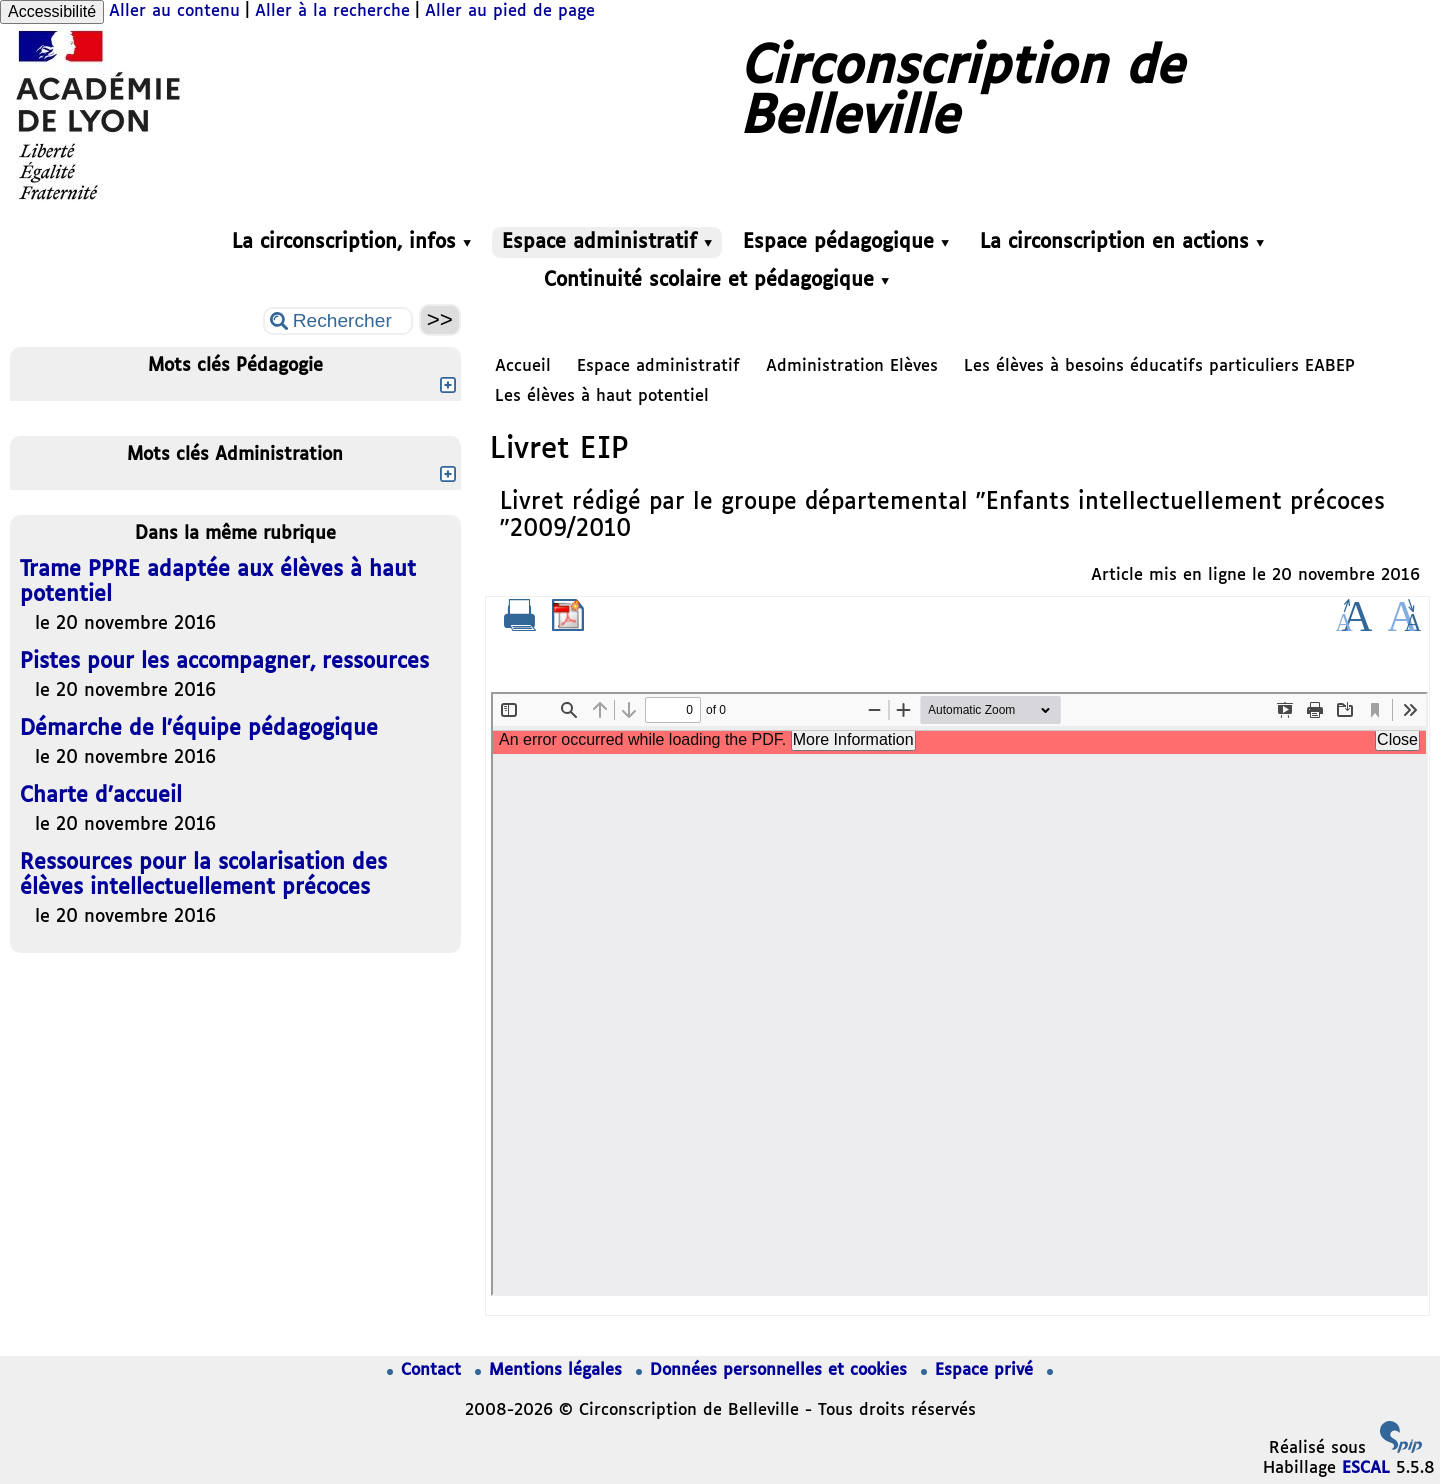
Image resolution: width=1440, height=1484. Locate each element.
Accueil (523, 366)
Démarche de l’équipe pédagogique (199, 729)
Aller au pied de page (510, 11)
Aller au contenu (174, 11)
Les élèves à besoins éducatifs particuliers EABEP (1159, 366)
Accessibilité (52, 11)
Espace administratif (607, 242)
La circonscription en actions (1122, 242)
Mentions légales (551, 1370)
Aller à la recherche (332, 11)
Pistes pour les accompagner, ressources (224, 662)
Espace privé (980, 1370)
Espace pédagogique (846, 242)
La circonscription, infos (351, 242)
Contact (427, 1370)
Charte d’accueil (101, 796)
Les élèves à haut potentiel (602, 396)
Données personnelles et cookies (774, 1370)
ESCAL (1366, 1468)
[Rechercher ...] (338, 321)
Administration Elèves (852, 366)
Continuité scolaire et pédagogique (716, 280)
